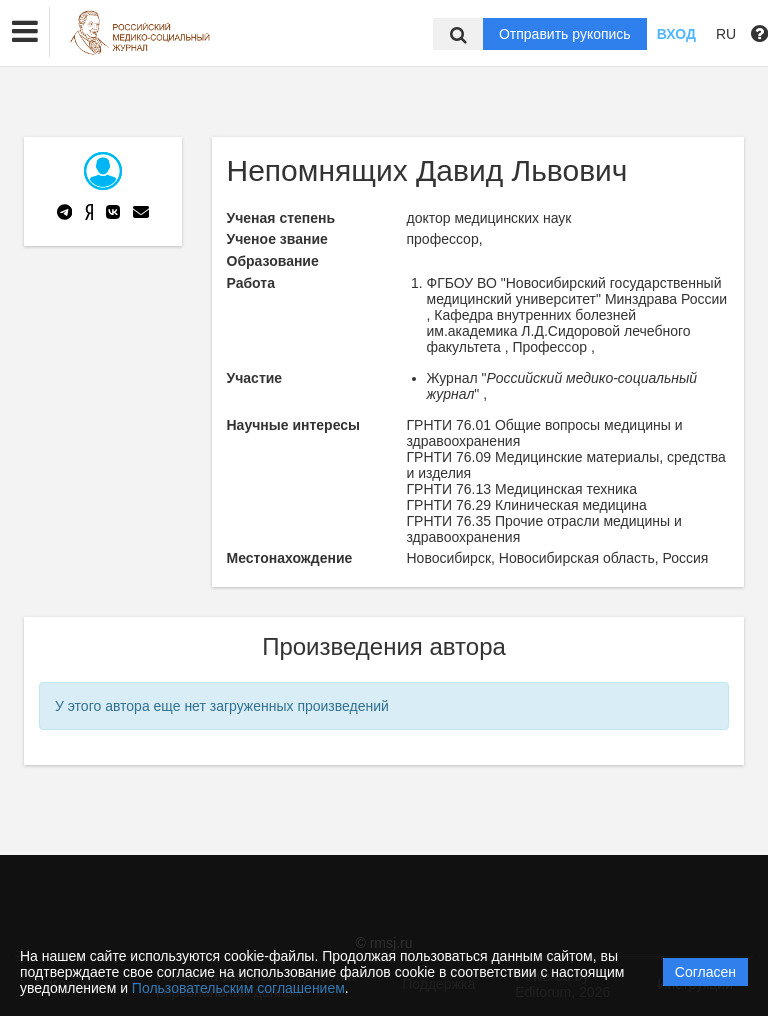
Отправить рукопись (565, 34)
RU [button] (726, 34)
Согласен (705, 972)
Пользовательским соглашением (238, 988)
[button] (25, 32)
